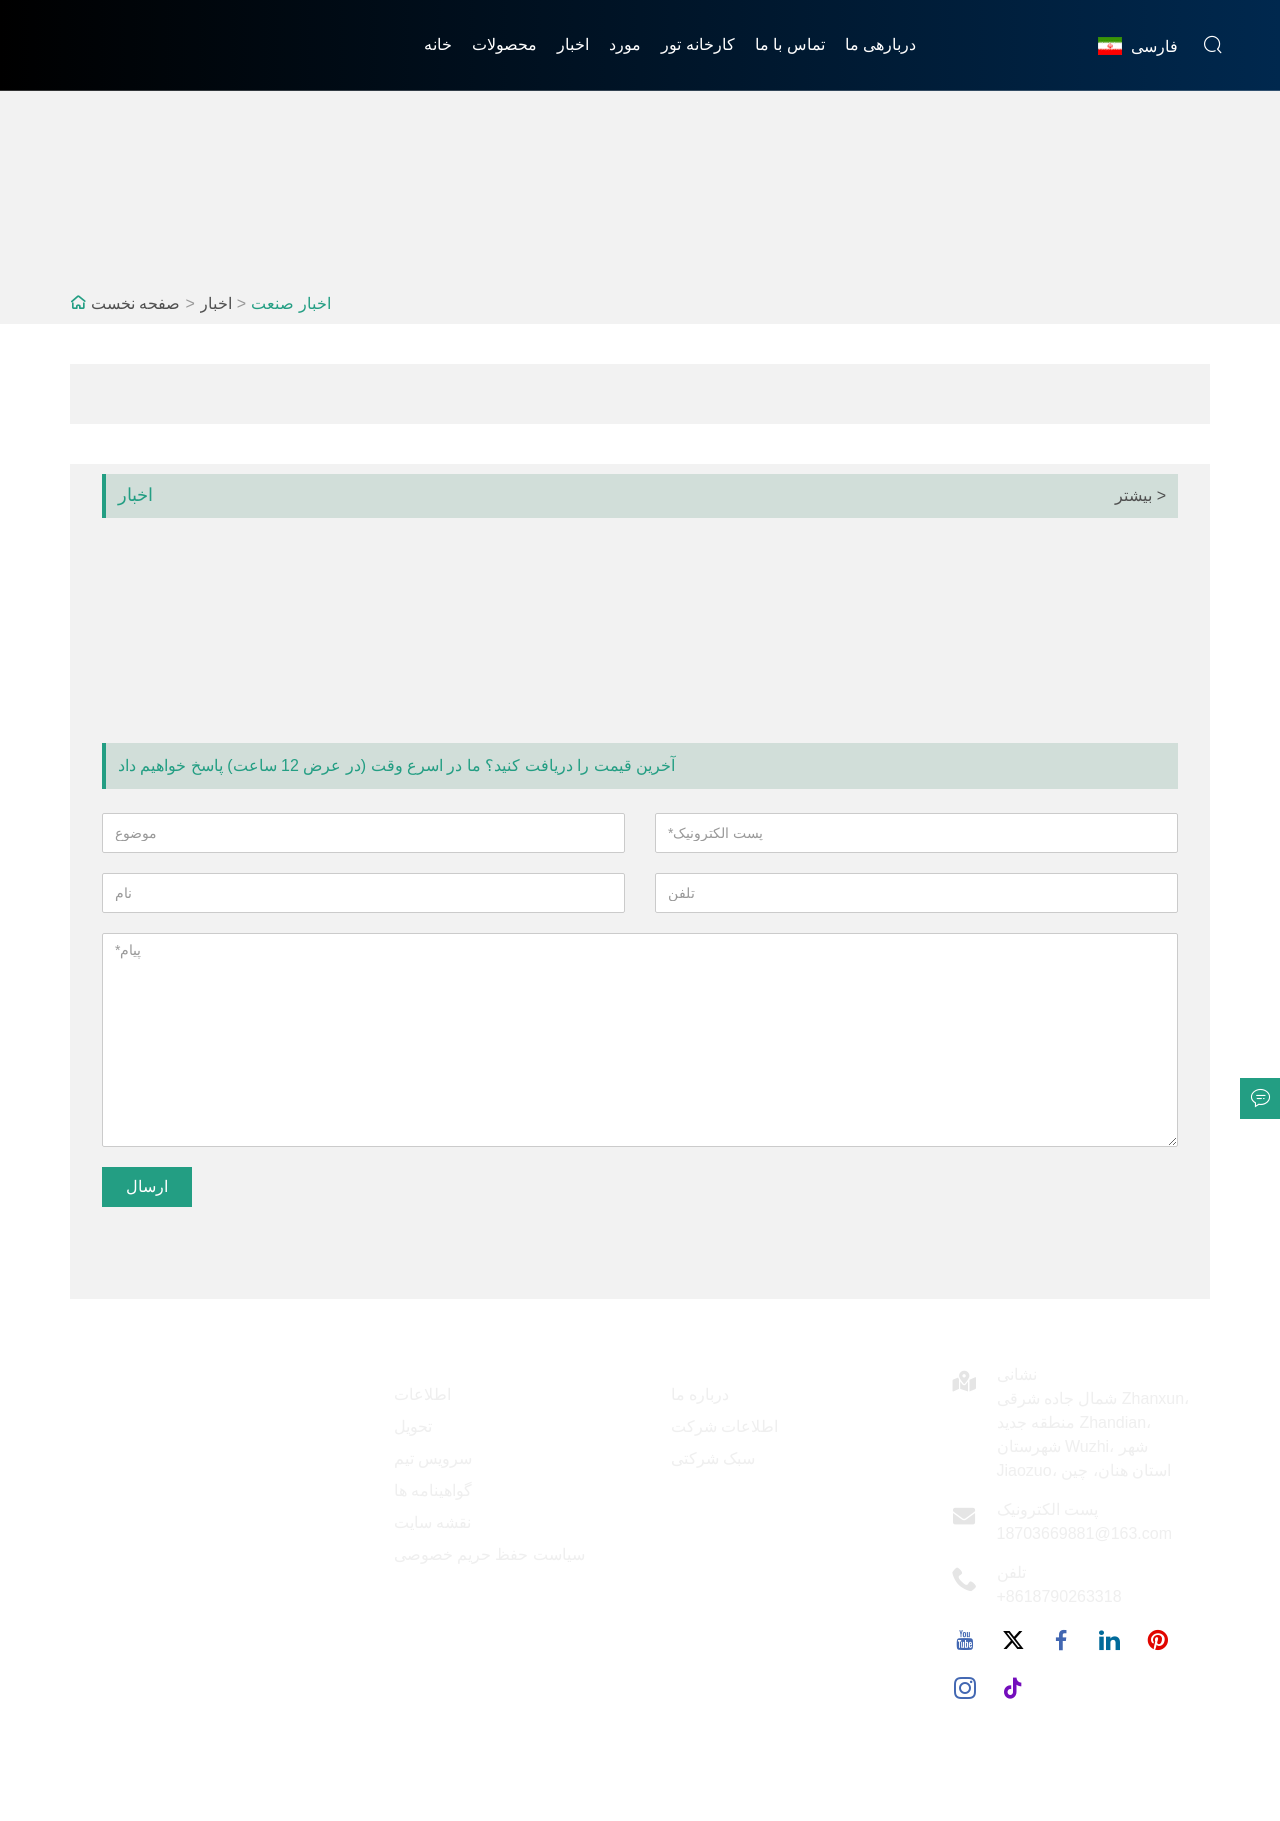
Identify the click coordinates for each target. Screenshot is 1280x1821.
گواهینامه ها (433, 1490)
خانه (438, 44)
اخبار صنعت (290, 303)
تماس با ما (790, 44)
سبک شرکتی (713, 1458)
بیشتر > (1140, 495)
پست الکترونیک (1047, 1509)
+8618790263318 (1059, 1596)
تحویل (413, 1426)
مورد (625, 44)
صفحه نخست (135, 303)
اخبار (573, 44)
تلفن (1011, 1572)
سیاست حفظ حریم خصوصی (489, 1554)
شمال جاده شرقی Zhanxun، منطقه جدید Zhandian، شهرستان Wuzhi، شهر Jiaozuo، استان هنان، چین (1093, 1434)
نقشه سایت (432, 1522)
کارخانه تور (697, 44)
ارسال (147, 1186)
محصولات (504, 44)
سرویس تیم (433, 1458)
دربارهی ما (880, 44)
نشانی (1017, 1374)
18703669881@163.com (1085, 1533)
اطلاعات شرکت (724, 1426)
